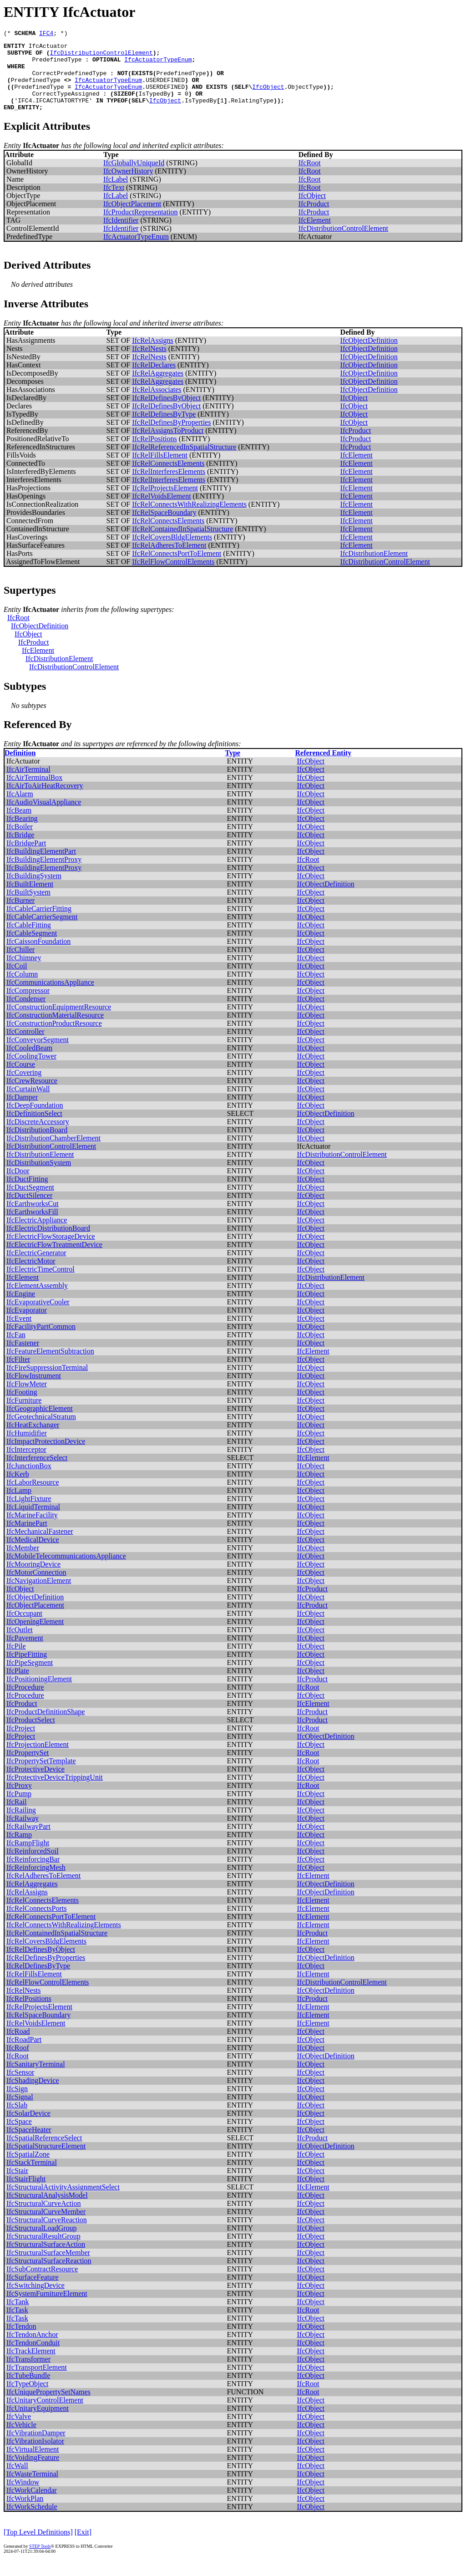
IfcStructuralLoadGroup (41, 2243)
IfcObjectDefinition (369, 355)
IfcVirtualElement (32, 2464)
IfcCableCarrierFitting (38, 923)
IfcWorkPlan (24, 2513)
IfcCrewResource (31, 1096)
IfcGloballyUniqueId (133, 178)
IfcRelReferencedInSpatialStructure (184, 462)
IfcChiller (20, 964)
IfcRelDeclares (154, 380)
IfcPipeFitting (26, 1669)
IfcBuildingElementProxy (43, 874)
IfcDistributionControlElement (101, 56)
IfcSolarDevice (28, 2128)
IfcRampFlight (27, 1858)
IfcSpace (19, 2136)
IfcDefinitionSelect (34, 1128)
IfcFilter (18, 1374)
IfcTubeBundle (28, 2390)
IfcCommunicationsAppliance (50, 997)
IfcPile (16, 1661)
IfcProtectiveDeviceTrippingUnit (54, 1792)
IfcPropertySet (27, 1768)
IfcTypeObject (27, 2399)
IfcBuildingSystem (33, 891)
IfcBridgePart (26, 858)
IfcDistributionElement (374, 568)
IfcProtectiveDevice (35, 1784)
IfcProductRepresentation (140, 227)
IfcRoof (17, 2063)
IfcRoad (18, 2046)
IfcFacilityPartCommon (41, 1341)
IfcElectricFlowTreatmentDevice (54, 1259)
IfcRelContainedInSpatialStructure (182, 544)
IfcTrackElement (31, 2366)
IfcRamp (19, 1849)
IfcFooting (21, 1407)
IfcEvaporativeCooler (38, 1317)
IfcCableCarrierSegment (41, 932)
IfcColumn (22, 989)
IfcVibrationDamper (36, 2448)
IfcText (113, 202)
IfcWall (17, 2480)
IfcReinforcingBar (33, 1874)
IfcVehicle (21, 2440)
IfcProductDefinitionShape (45, 1727)
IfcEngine (20, 1309)
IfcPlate (17, 1686)
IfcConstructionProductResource (54, 1038)
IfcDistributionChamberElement (53, 1153)
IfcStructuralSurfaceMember (48, 2267)
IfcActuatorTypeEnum (158, 65)
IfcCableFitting (28, 940)
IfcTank (17, 2317)
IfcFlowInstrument (33, 1391)
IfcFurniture (23, 1415)
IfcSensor (20, 2087)
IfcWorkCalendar (31, 2505)
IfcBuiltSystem (28, 907)
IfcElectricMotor (31, 1276)
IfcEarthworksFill (32, 1227)
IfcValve (18, 2431)
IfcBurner (20, 915)
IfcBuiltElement (29, 899)
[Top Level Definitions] (38, 2547)
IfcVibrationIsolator (35, 2456)
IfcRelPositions (154, 454)
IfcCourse (20, 1079)
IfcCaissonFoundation (38, 956)
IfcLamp (18, 1505)
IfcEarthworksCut (32, 1218)
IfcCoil (16, 981)
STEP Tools (40, 2561)
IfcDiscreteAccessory (37, 1136)
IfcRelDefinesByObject (166, 413)
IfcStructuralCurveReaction (46, 2235)
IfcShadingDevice (32, 2095)
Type (232, 768)
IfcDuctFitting (27, 1194)
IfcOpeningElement (35, 1636)
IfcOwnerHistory (128, 186)
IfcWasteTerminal (32, 2489)
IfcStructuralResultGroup (43, 2251)
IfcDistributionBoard (36, 1145)
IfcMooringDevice (33, 1579)
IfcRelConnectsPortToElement (176, 568)
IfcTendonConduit (33, 2358)
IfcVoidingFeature (32, 2472)
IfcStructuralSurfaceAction (45, 2259)
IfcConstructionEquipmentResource (58, 1022)
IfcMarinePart (26, 1538)
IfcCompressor (28, 1005)
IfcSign (17, 2104)
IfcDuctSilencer (29, 1210)
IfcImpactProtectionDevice (45, 1456)
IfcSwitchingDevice (35, 2300)
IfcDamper (22, 1112)
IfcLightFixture (28, 1513)
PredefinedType (56, 65)
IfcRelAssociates (156, 404)
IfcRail (16, 1817)
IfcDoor (18, 1186)
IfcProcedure (25, 1702)
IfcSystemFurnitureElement (46, 2308)
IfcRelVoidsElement (161, 511)
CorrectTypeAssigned (65, 106)
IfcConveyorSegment (37, 1055)
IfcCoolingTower (31, 1071)
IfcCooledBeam (29, 1063)
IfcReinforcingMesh (36, 1882)
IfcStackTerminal (31, 2177)
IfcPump (18, 1808)
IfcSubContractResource (42, 2284)
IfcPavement (24, 1653)
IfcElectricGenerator (36, 1268)
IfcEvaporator (26, 1325)
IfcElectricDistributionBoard (48, 1243)
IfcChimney (23, 973)
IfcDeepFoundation (34, 1120)
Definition (20, 768)
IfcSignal (19, 2112)
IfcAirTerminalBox (34, 792)
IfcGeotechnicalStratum (41, 1432)
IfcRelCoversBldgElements (172, 552)
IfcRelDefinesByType (164, 429)
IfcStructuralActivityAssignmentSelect (63, 2202)
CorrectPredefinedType (69, 81)
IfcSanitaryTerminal (35, 2079)
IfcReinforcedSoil (32, 1866)
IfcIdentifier (120, 235)
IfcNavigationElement (38, 1595)
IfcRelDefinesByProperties (171, 437)
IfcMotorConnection (36, 1587)
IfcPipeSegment (29, 1677)
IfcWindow (22, 2497)
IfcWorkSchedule (31, 2521)
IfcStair (17, 2185)
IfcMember (22, 1563)
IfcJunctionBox (28, 1481)
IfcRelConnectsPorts (36, 1923)
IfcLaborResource (32, 1497)
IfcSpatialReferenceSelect (44, 2153)
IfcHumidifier (26, 1448)
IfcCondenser (26, 1014)
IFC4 (46, 34)
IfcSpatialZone (28, 2169)
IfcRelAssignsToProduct (167, 445)
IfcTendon (21, 2341)
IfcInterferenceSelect (36, 1472)
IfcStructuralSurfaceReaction (48, 2276)
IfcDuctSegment (30, 1202)
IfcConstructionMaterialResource (55, 1030)
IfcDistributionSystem (38, 1177)
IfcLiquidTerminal (33, 1522)
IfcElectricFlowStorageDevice (50, 1251)
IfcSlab (16, 2120)
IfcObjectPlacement (132, 219)
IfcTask (17, 2325)
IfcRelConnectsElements (168, 478)
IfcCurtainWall (28, 1104)
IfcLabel (115, 194)
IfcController (25, 1046)
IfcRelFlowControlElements (173, 576)
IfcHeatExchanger (32, 1440)
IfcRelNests (149, 363)
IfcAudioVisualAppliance (43, 817)
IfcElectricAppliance (36, 1235)
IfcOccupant (24, 1628)
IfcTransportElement (36, 2382)
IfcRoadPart (23, 2054)
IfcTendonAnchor (32, 2349)
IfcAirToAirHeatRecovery (44, 800)
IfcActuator (48, 48)
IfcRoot (310, 178)
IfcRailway (22, 1833)
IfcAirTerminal (28, 784)
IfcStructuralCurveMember (46, 2226)
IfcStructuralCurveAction (43, 2218)
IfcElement (315, 235)
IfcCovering (23, 1087)
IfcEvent (18, 1333)
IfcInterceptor (26, 1464)
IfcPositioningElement (39, 1694)
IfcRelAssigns (152, 355)
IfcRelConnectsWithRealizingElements (189, 519)
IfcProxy (19, 1800)
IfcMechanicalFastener (39, 1546)
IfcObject (268, 97)
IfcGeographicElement (39, 1423)
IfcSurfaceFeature (32, 2292)
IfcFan (15, 1350)
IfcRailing (21, 1825)
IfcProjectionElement (37, 1759)
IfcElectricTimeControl (40, 1284)
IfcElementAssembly (37, 1300)
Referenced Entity (323, 768)
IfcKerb (17, 1489)
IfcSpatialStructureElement (46, 2161)
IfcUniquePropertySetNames (48, 2407)
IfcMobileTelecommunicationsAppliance (66, 1571)
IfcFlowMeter (26, 1399)
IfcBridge (20, 850)
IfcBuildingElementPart (41, 866)
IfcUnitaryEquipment (37, 2423)
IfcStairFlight (26, 2194)
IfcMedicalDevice (32, 1554)
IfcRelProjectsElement (165, 503)
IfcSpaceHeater (28, 2144)
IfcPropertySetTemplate (41, 1776)
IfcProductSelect (30, 1735)
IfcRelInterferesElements (168, 486)
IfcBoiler (19, 841)
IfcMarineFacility (32, 1530)
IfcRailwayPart (28, 1841)
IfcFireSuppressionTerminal (47, 1382)
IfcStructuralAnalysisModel (47, 2210)
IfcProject (20, 1743)
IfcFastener (22, 1358)
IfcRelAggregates (157, 388)
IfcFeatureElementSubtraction (50, 1366)
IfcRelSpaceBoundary (164, 527)
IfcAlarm (19, 809)
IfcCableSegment (31, 948)
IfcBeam (18, 825)
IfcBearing (21, 833)
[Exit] (83, 2547)
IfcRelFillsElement (159, 470)
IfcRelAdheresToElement (169, 560)
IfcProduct (314, 219)
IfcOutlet (19, 1645)
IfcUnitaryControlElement (44, 2415)
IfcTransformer (28, 2374)
